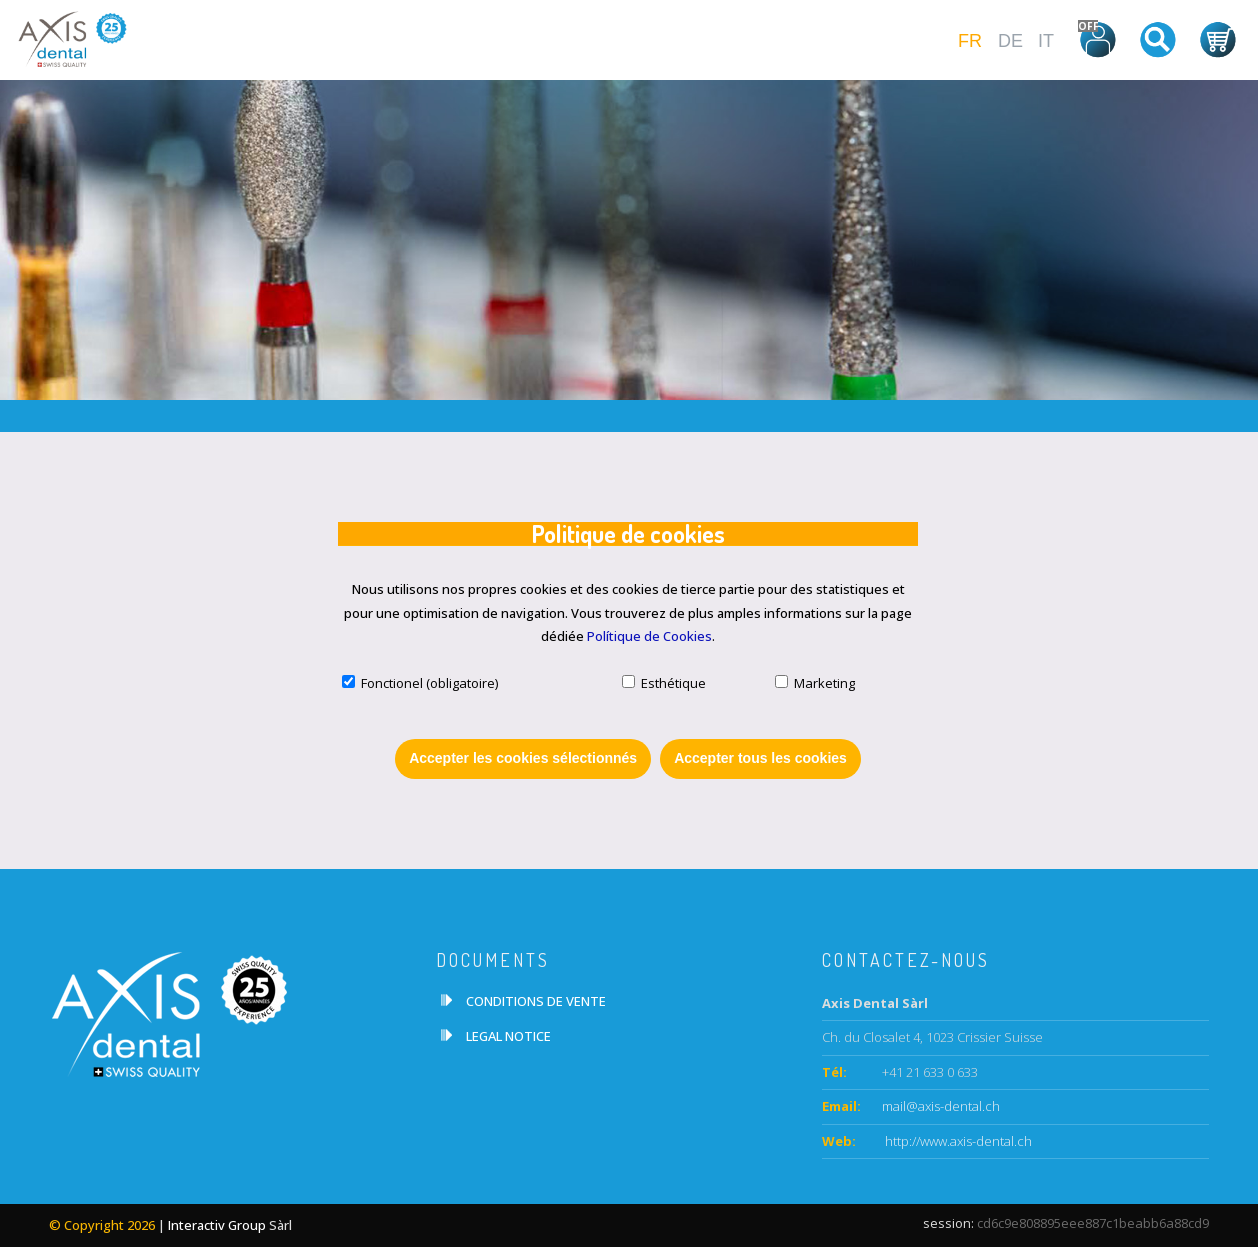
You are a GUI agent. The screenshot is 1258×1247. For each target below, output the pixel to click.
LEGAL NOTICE (508, 1036)
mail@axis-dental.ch (941, 1106)
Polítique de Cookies (649, 636)
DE (1010, 41)
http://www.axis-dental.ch (957, 1141)
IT (1046, 41)
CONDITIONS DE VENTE (536, 1001)
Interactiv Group (217, 1225)
